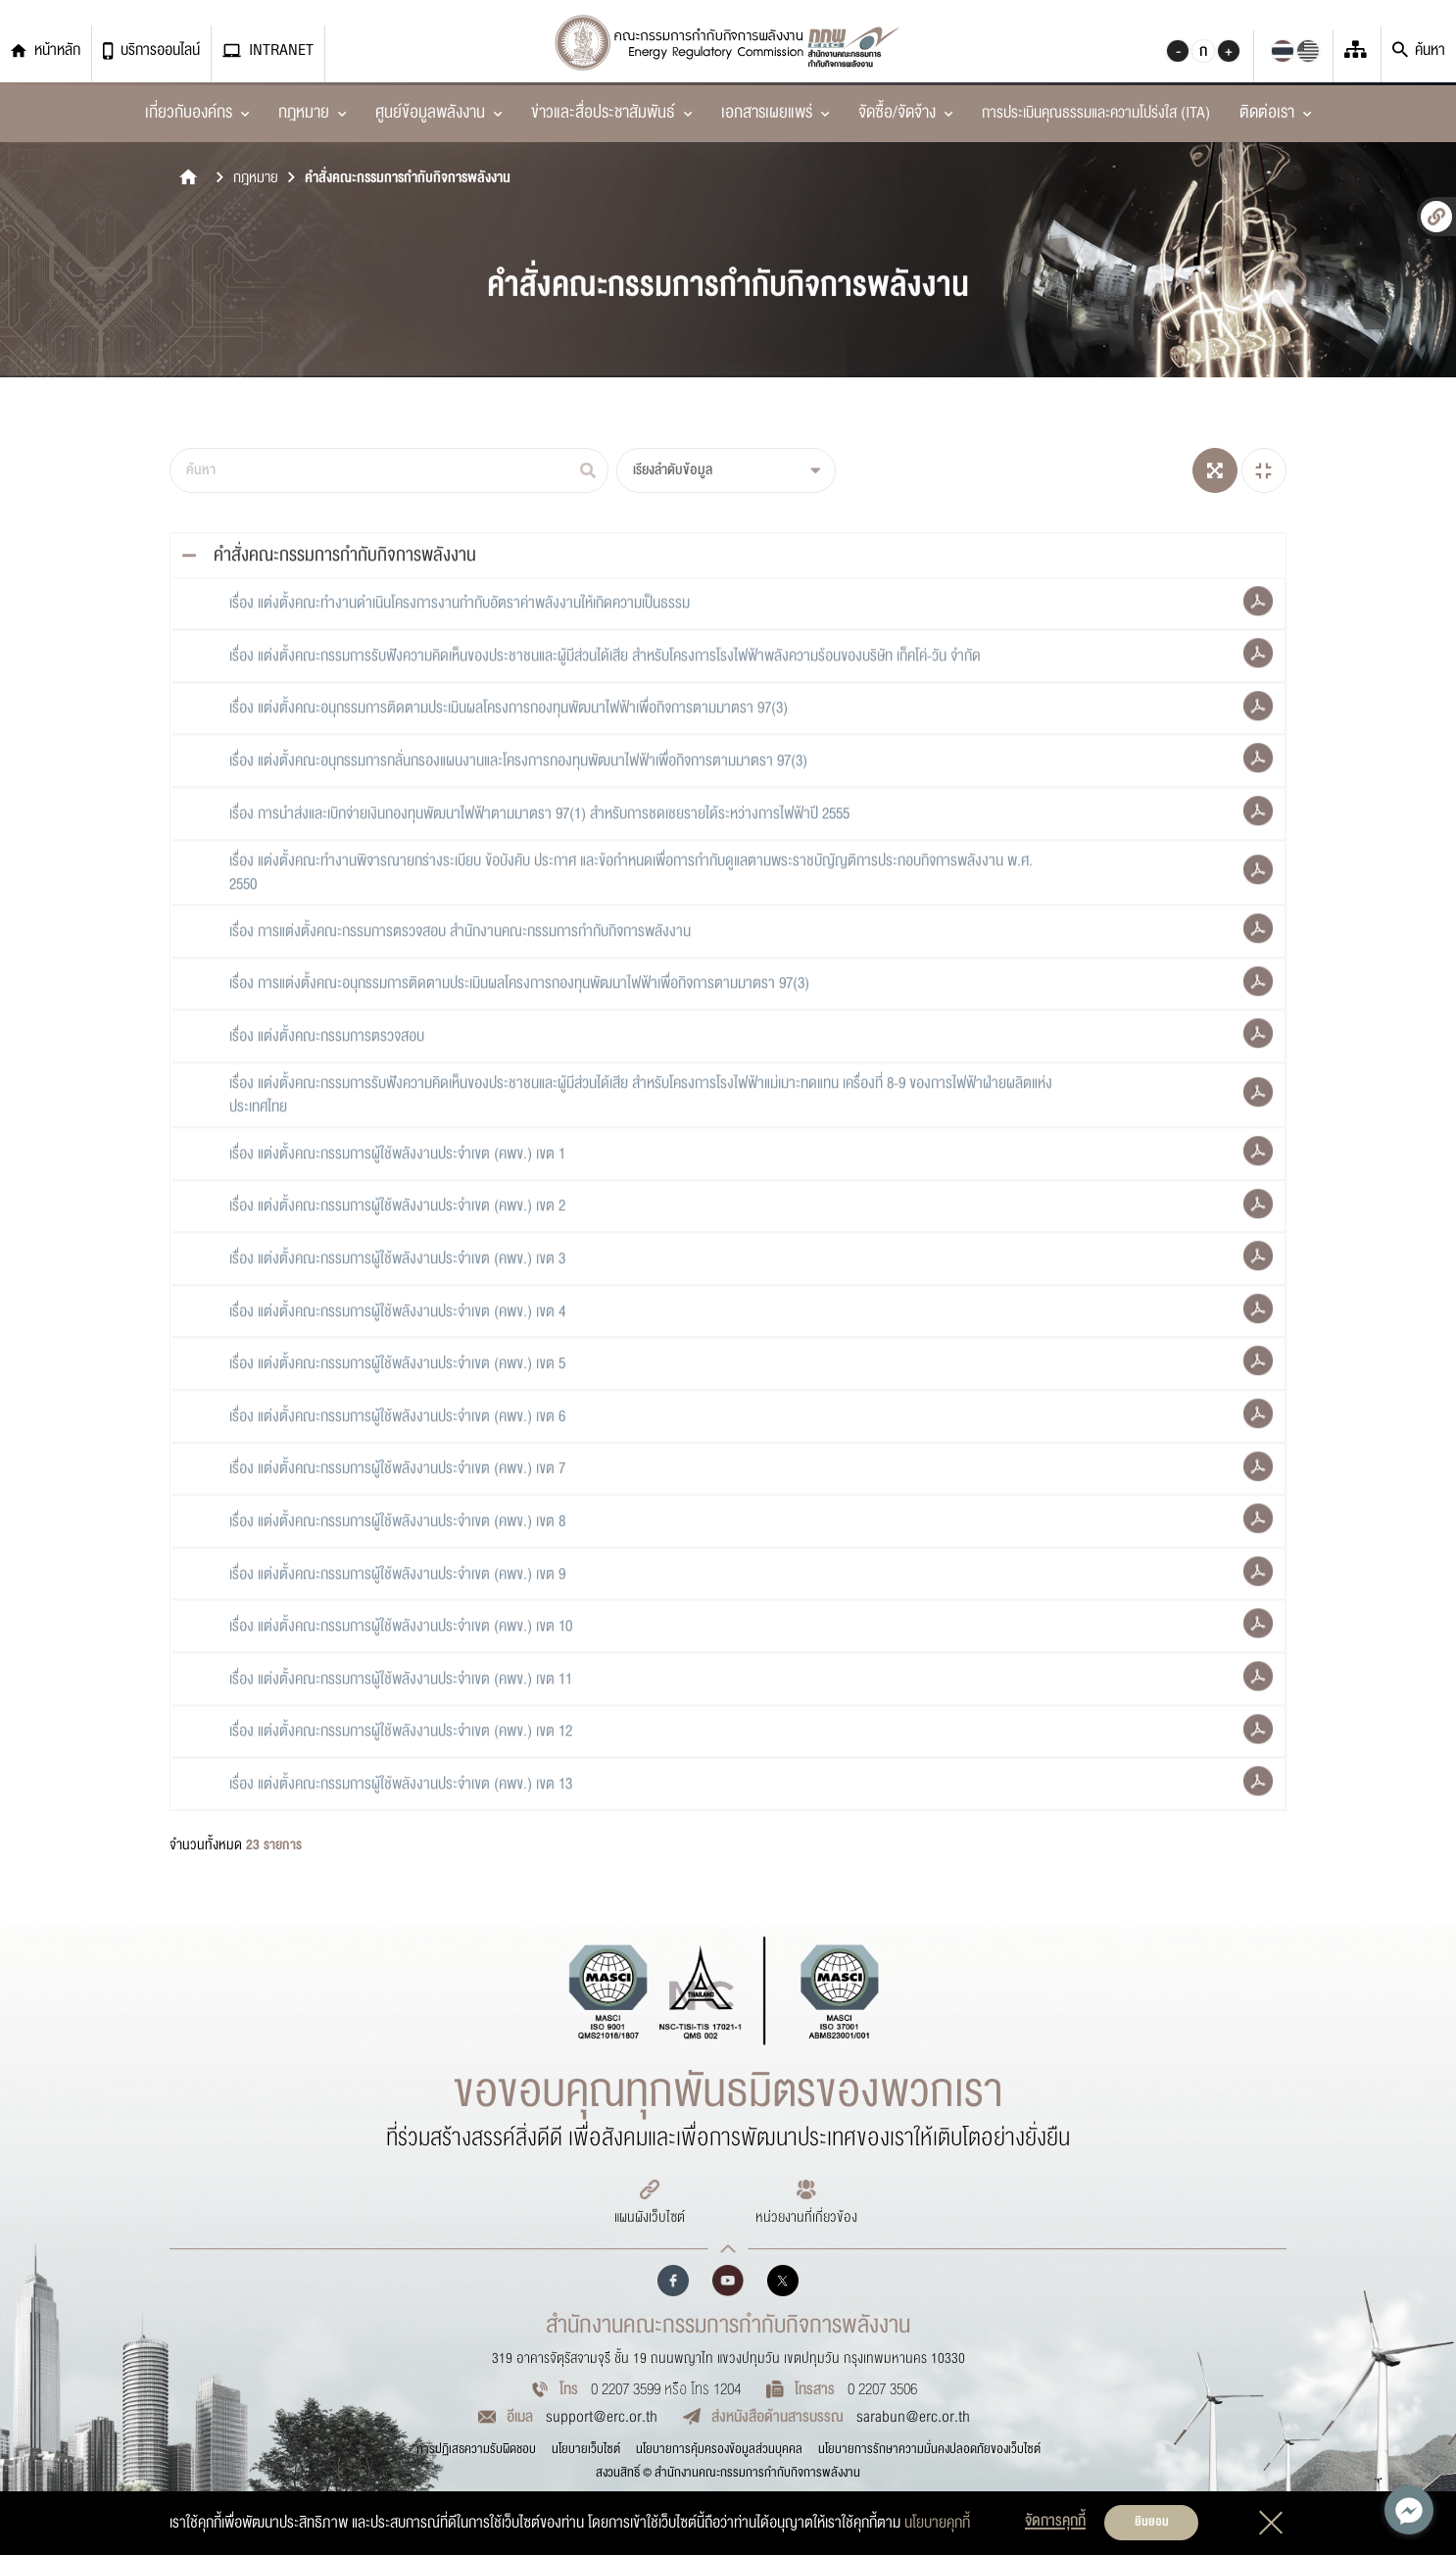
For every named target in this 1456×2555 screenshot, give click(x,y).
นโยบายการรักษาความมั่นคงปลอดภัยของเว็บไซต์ (929, 2449)
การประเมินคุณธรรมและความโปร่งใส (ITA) (1096, 112)
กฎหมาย (255, 178)
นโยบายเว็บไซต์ (586, 2449)
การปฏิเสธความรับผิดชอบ (476, 2449)
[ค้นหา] (389, 470)
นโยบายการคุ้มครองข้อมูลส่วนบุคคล (719, 2449)
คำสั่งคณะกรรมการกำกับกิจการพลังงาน (407, 178)
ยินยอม (1152, 2521)
